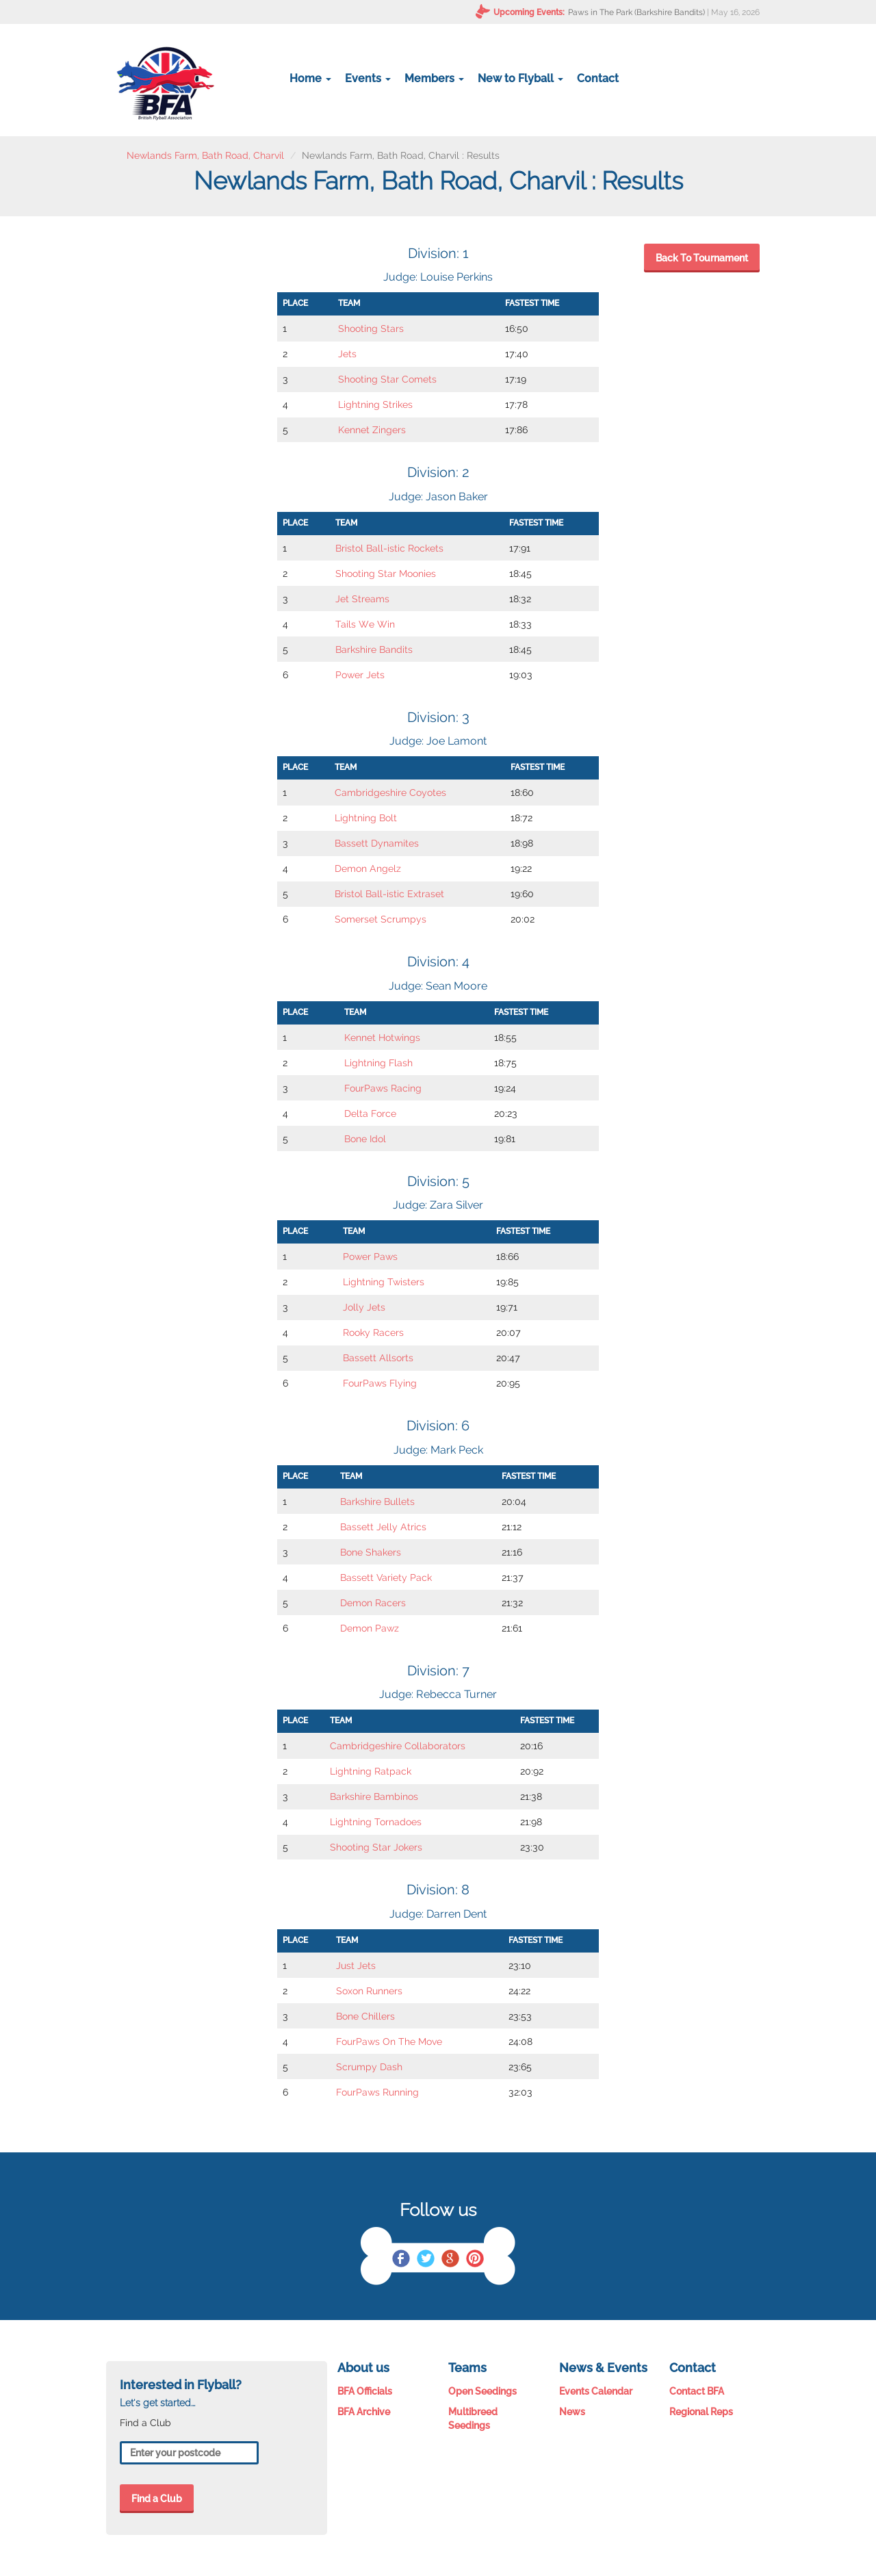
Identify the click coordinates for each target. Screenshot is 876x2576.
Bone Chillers (365, 2016)
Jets (347, 353)
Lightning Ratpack (370, 1771)
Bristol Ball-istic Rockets (389, 548)
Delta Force (370, 1113)
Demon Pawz (369, 1628)
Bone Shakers (370, 1552)
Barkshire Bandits (374, 649)
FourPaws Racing (383, 1088)
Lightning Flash (378, 1062)
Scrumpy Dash (369, 2066)
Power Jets (360, 674)
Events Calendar (595, 2391)
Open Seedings (482, 2391)
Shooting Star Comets (387, 379)
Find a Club (156, 2498)
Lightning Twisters (383, 1281)
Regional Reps (701, 2411)
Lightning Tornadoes (376, 1821)
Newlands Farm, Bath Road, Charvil (205, 155)
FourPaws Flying (380, 1383)
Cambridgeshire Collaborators (397, 1745)
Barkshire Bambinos (374, 1796)
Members (434, 78)
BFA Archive (363, 2411)
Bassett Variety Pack (386, 1577)
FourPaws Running (377, 2092)
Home (310, 78)
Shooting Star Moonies (385, 573)
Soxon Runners (369, 1990)
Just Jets (356, 1965)
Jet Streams (362, 598)
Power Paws (370, 1256)
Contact (598, 78)
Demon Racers (373, 1602)
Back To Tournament (702, 258)
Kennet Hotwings (382, 1037)
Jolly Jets (364, 1307)
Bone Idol (365, 1138)
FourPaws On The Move (389, 2041)
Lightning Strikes (375, 404)
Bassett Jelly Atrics (383, 1526)
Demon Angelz (368, 868)
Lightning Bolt (366, 817)
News (572, 2411)
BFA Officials (364, 2391)
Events (368, 78)
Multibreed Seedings (473, 2418)
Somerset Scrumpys (380, 919)
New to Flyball (520, 78)
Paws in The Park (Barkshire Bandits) (636, 12)
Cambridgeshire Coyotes (390, 792)
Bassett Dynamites (377, 843)
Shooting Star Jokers (376, 1847)
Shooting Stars (371, 328)
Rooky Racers (373, 1332)
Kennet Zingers (372, 429)
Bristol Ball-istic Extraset (389, 893)
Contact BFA (696, 2391)
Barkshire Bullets (377, 1501)
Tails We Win (365, 624)
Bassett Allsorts (378, 1357)
